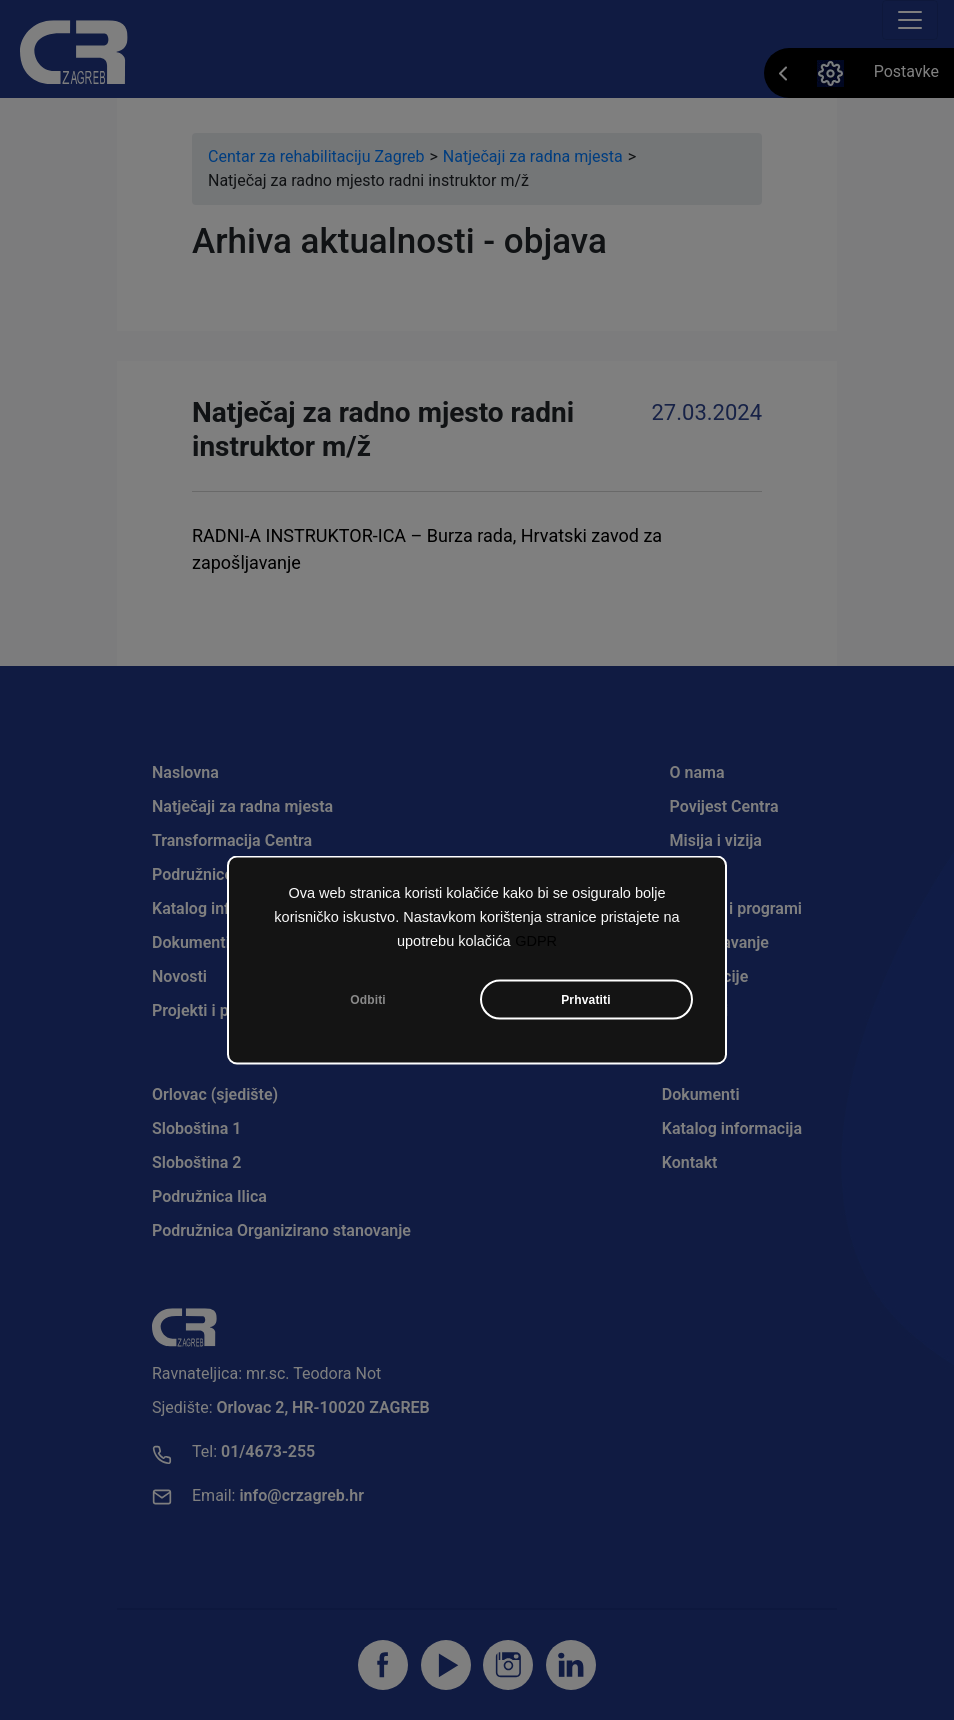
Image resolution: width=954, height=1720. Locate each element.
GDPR (536, 942)
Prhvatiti (586, 1001)
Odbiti (368, 1001)
